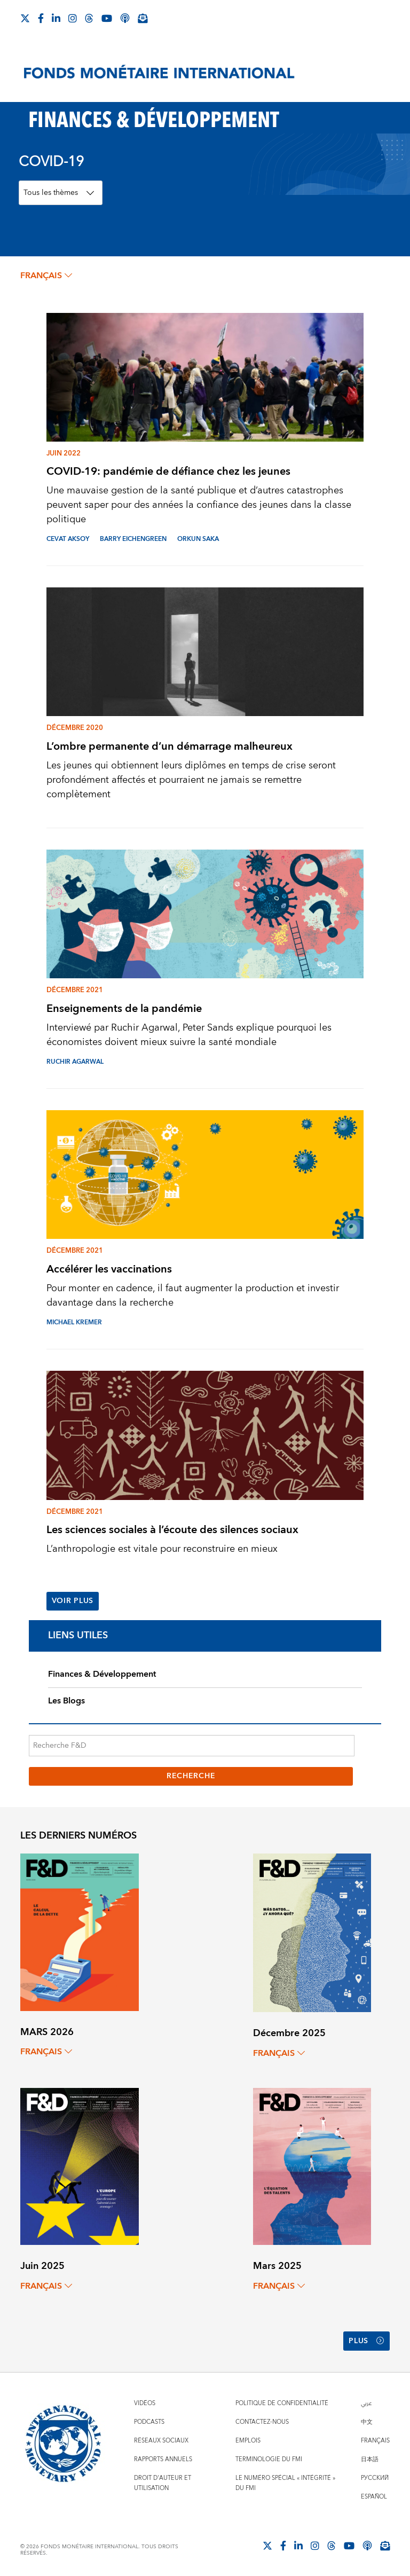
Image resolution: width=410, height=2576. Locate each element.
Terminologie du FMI (268, 2459)
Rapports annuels (163, 2459)
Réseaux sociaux (161, 2441)
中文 (367, 2422)
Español (374, 2497)
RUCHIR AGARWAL (75, 1061)
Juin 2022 (63, 453)
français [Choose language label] (46, 275)
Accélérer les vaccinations (109, 1269)
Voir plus (72, 1601)
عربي (366, 2403)
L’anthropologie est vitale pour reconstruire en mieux (162, 1549)
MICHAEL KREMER (74, 1322)
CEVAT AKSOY (67, 539)
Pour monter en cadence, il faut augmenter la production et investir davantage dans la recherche (192, 1295)
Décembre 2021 (74, 990)
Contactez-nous (262, 2422)
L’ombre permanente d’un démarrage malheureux (169, 746)
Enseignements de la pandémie (124, 1008)
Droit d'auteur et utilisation (162, 2483)
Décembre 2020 (74, 728)
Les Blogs (66, 1700)
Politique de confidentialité (281, 2403)
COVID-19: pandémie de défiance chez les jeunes (168, 471)
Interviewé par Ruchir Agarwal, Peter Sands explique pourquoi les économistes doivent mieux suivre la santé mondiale (189, 1034)
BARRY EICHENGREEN (133, 539)
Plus (366, 2341)
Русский (375, 2478)
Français (375, 2441)
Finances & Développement (102, 1674)
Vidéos (144, 2403)
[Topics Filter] (60, 193)
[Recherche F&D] (191, 1745)
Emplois (248, 2441)
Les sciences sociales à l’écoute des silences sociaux (172, 1529)
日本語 (370, 2459)
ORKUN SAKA (198, 539)
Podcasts (149, 2422)
